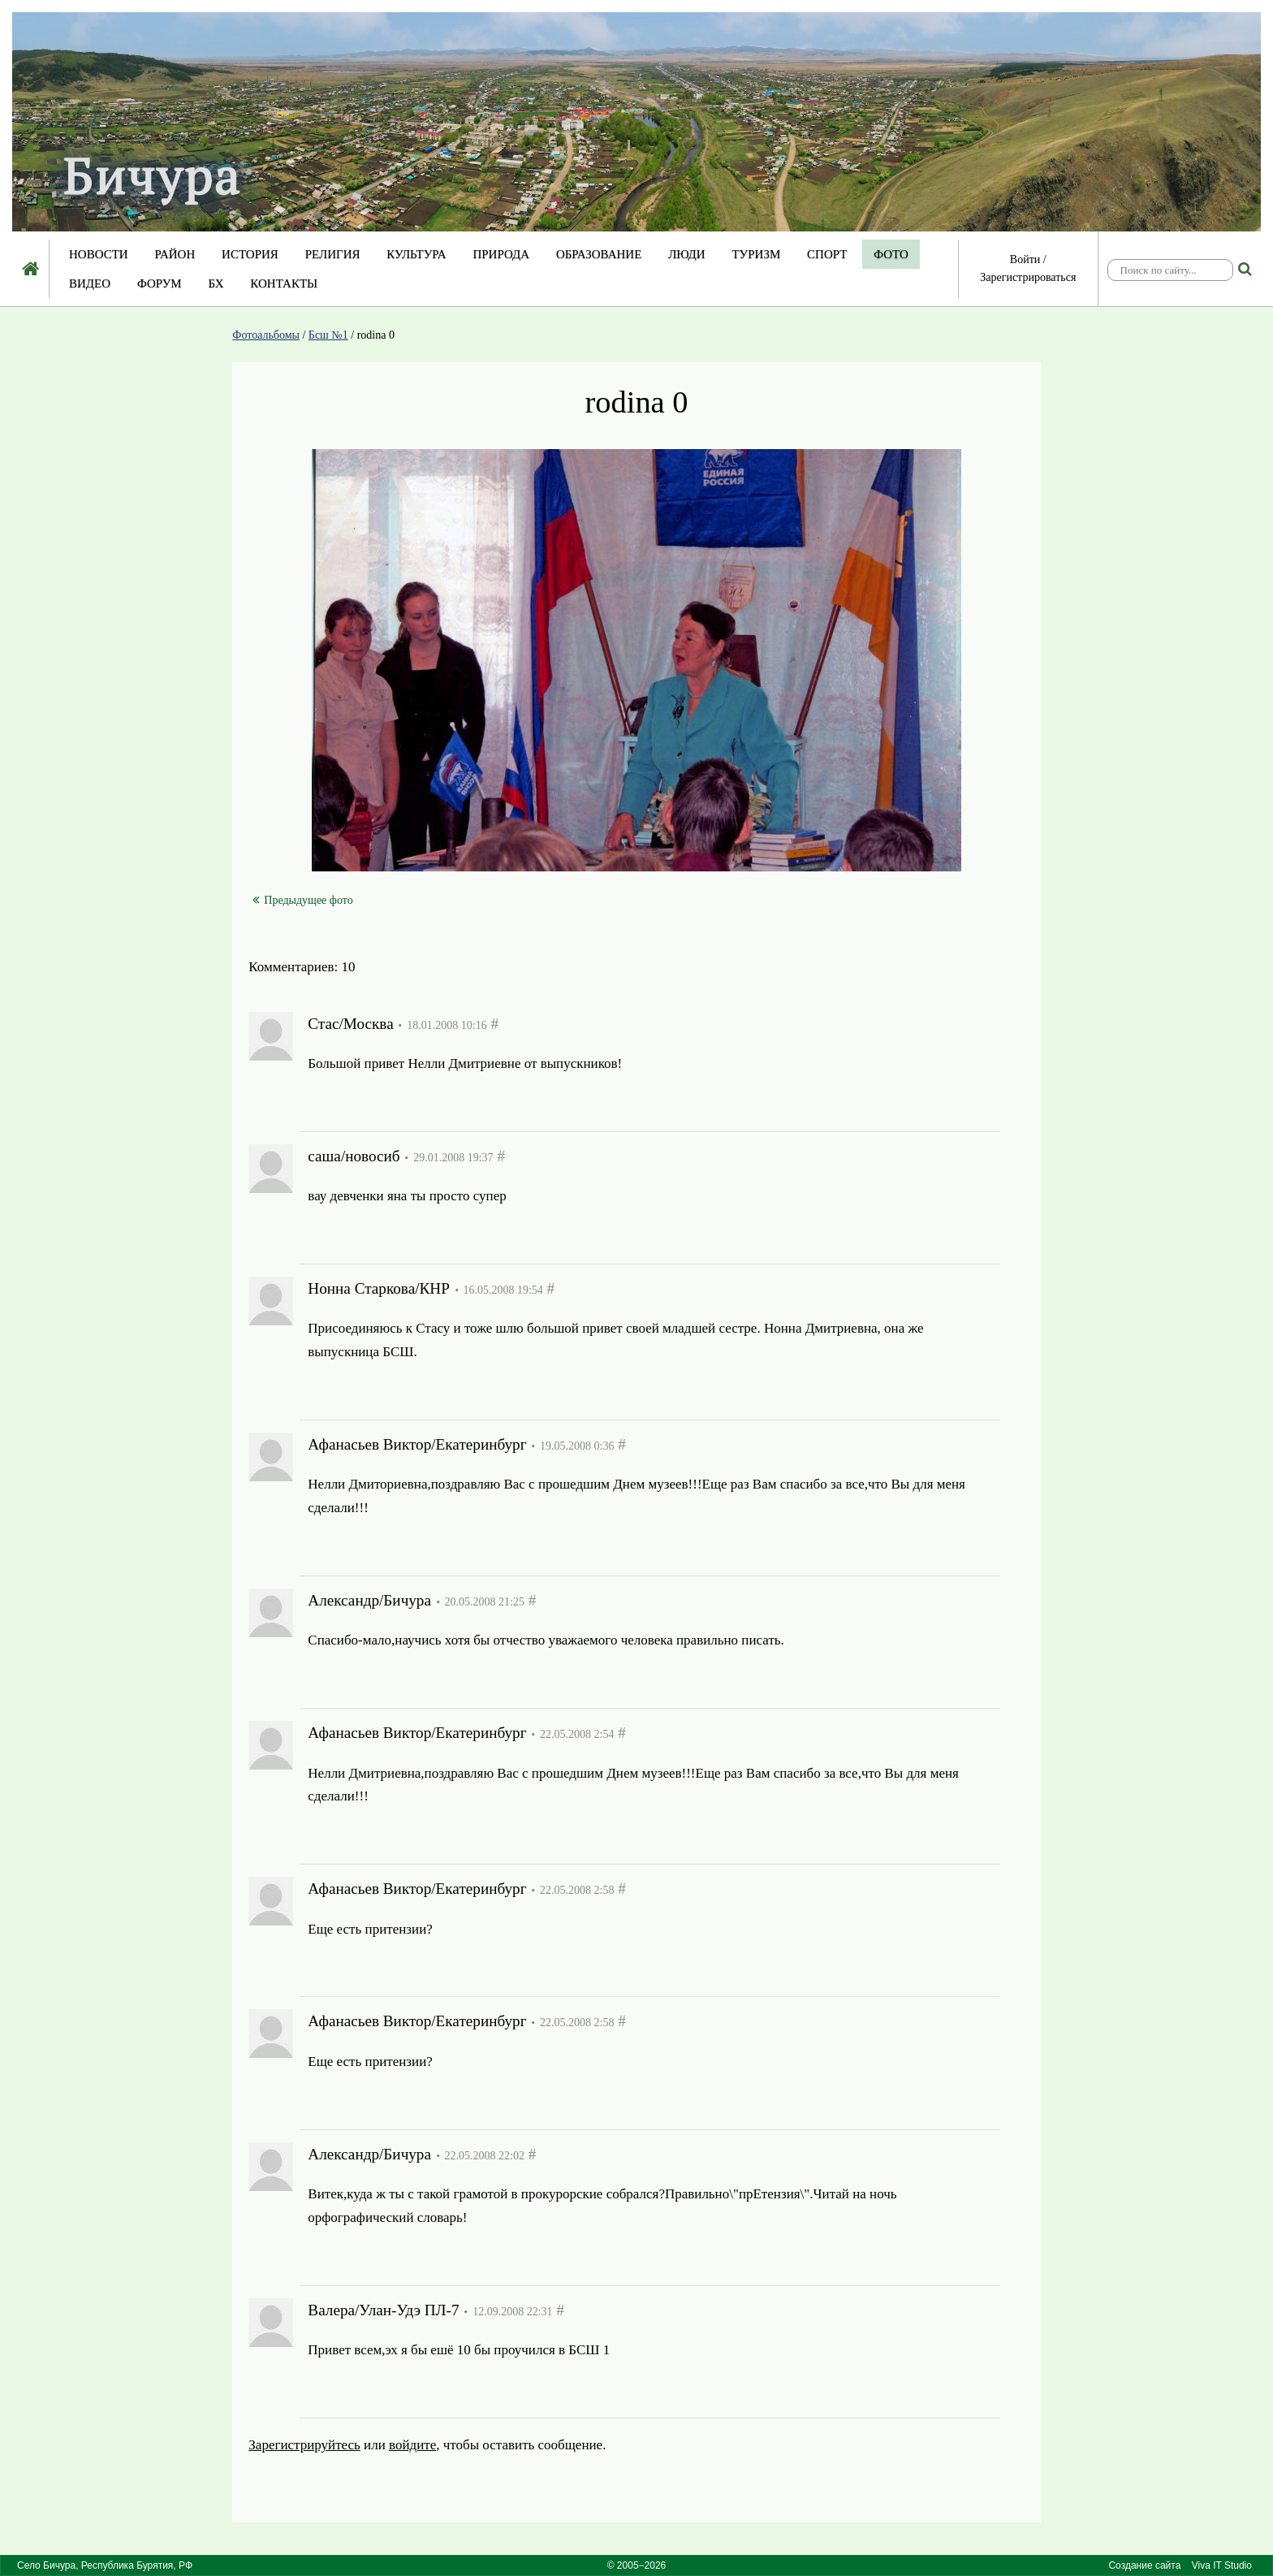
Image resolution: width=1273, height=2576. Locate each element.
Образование (598, 254)
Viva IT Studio (1222, 2565)
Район (174, 254)
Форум (159, 283)
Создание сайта (1144, 2565)
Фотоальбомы (266, 335)
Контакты (283, 283)
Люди (687, 254)
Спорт (827, 254)
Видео (89, 283)
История (250, 254)
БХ (215, 283)
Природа (501, 254)
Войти (1025, 259)
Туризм (755, 254)
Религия (332, 254)
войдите (412, 2445)
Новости (98, 254)
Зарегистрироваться (1028, 277)
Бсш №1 (328, 335)
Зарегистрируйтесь (304, 2445)
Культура (416, 254)
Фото (891, 254)
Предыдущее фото (302, 900)
